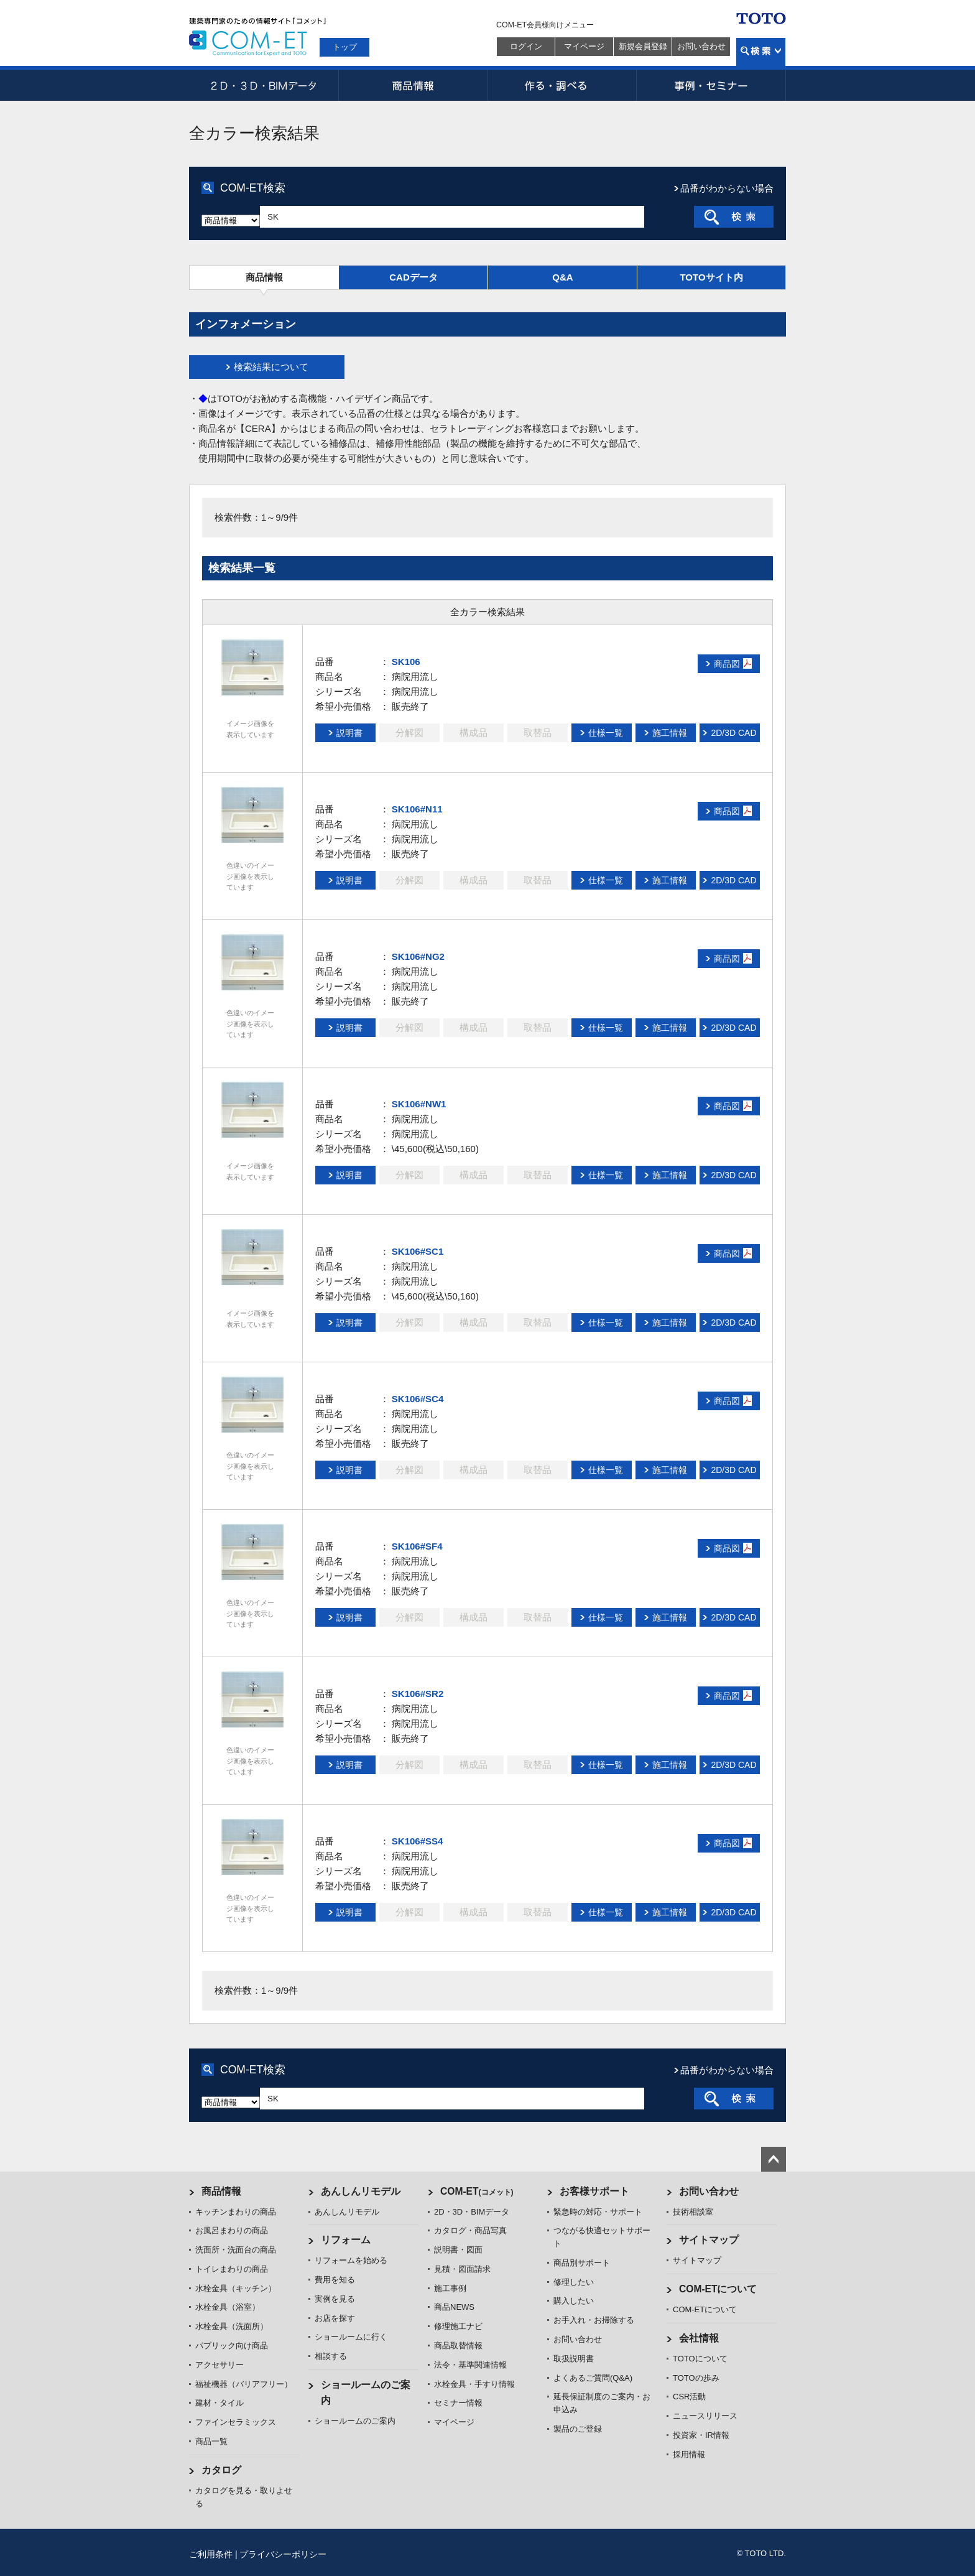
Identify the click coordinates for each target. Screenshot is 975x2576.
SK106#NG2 (418, 956)
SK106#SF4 (417, 1546)
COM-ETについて (718, 2289)
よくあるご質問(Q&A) (592, 2378)
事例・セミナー (711, 85)
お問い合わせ (701, 46)
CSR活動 (689, 2396)
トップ (345, 47)
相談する (331, 2356)
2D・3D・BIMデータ (263, 85)
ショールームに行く (351, 2336)
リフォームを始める (351, 2260)
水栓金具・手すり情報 (474, 2384)
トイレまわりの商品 (231, 2269)
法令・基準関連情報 (470, 2364)
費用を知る (335, 2279)
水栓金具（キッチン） (235, 2288)
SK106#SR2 (417, 1693)
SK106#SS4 (417, 1841)
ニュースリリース (705, 2415)
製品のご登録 (577, 2429)
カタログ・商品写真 (470, 2230)
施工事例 (450, 2288)
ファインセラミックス (235, 2422)
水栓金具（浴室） (227, 2307)
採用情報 (689, 2454)
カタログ (221, 2470)
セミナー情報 (458, 2402)
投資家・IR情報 (701, 2435)
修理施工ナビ (458, 2326)
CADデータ (413, 277)
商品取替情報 (458, 2345)
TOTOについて (700, 2358)
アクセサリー (219, 2364)
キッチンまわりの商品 (235, 2211)
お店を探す (335, 2318)
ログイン (526, 46)
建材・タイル (219, 2402)
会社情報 (699, 2338)
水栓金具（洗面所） (231, 2326)
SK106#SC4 (417, 1398)
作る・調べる (562, 85)
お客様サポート (594, 2191)
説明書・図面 (458, 2249)
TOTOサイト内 (711, 277)
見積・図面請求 (462, 2269)
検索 (760, 52)
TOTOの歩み (696, 2378)
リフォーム (346, 2239)
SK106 (406, 661)
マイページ (584, 46)
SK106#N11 (417, 809)
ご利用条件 (211, 2554)
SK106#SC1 (417, 1251)
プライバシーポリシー (282, 2554)
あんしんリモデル (360, 2191)
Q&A (562, 277)
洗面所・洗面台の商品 (235, 2249)
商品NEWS (454, 2307)
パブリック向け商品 (231, 2345)
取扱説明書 (573, 2358)
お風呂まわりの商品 (231, 2230)
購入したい (573, 2300)
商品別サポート (581, 2262)
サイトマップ (709, 2239)
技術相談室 (693, 2211)
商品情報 (412, 85)
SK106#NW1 (419, 1104)
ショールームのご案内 (355, 2420)
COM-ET (477, 2191)
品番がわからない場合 (727, 188)
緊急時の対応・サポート (597, 2211)
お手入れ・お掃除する (593, 2320)
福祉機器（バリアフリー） (243, 2384)
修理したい (573, 2282)
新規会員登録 (643, 46)
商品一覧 (211, 2441)
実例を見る (335, 2299)
